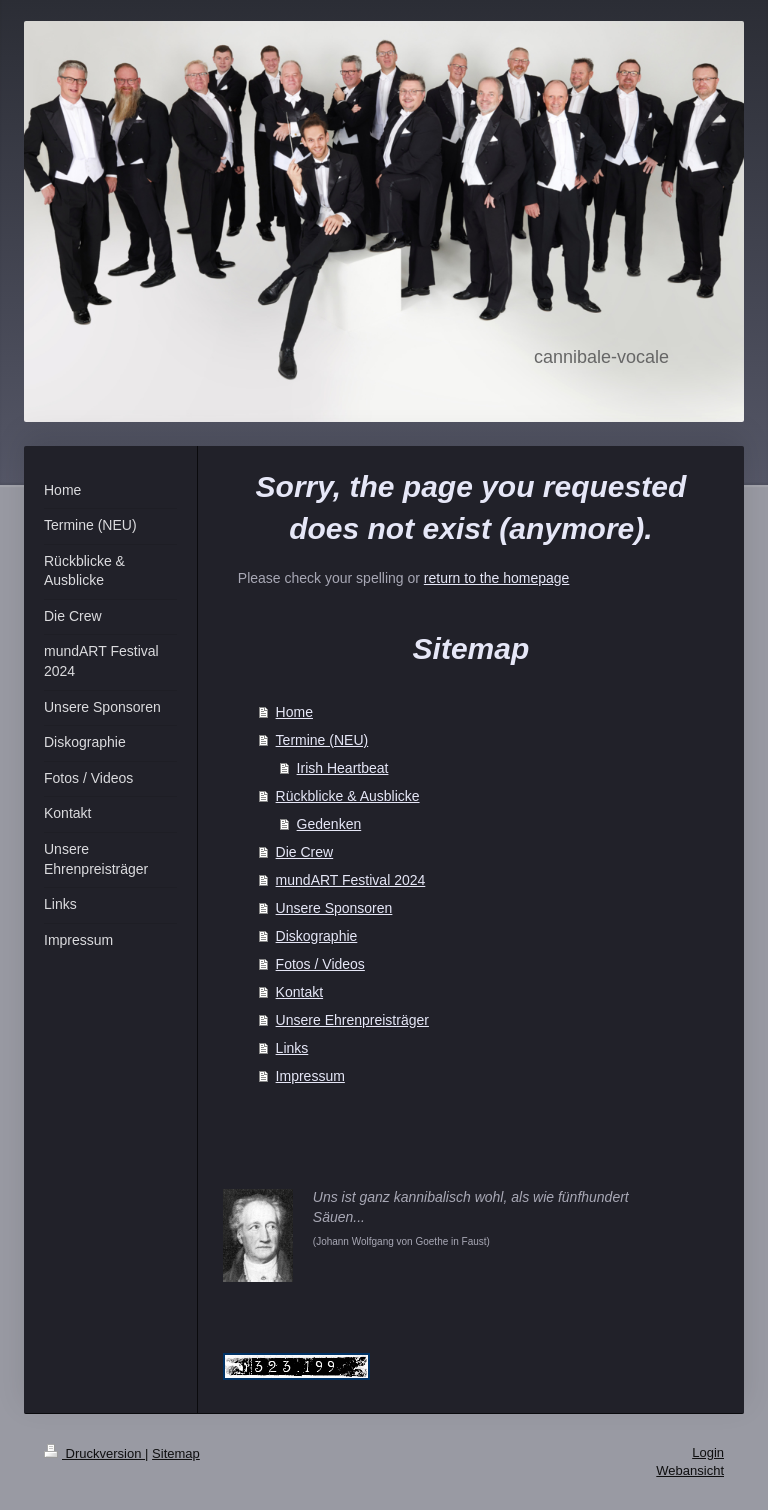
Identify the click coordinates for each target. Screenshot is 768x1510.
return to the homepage (497, 578)
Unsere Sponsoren (334, 908)
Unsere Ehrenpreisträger (352, 1020)
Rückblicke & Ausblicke (348, 796)
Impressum (310, 1076)
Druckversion (94, 1453)
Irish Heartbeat (343, 768)
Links (292, 1048)
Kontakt (299, 992)
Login (708, 1452)
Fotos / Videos (320, 964)
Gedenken (329, 824)
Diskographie (317, 936)
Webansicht (690, 1470)
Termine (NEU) (322, 740)
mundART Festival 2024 (351, 880)
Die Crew (305, 852)
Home (294, 712)
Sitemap (176, 1453)
